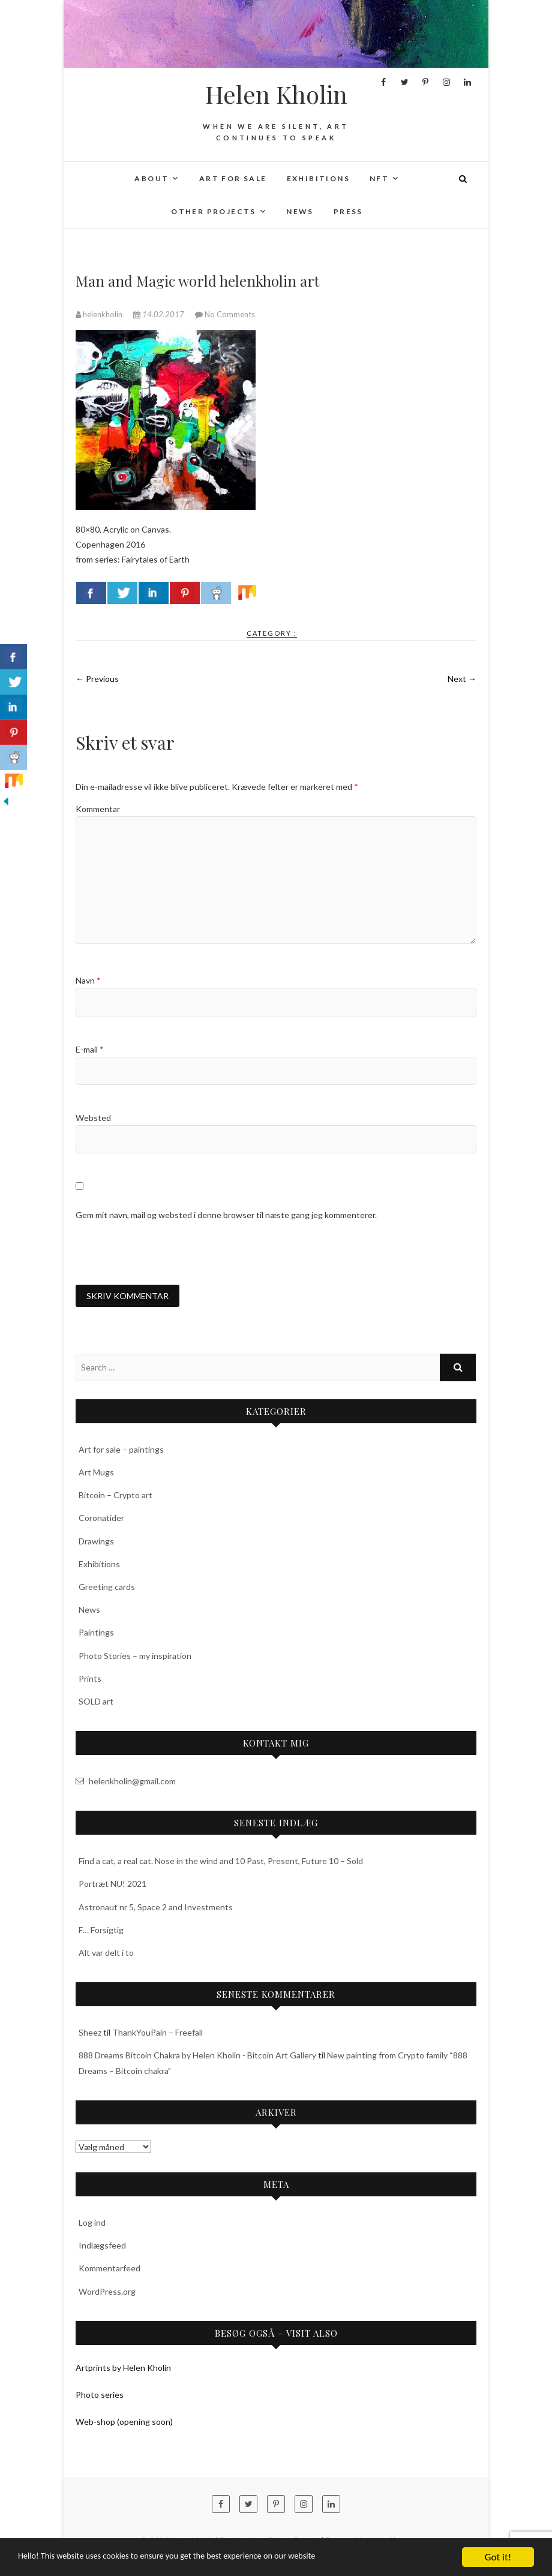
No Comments (230, 314)
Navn (88, 980)
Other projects (213, 211)
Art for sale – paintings (121, 1450)
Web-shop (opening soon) (124, 2423)
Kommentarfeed (109, 2270)
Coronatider (101, 1519)
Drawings (96, 1542)
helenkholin (100, 314)
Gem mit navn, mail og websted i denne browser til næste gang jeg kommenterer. (226, 1215)
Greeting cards (107, 1588)
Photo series (100, 2396)
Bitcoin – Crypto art (115, 1497)
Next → (462, 679)
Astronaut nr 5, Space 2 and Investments (156, 1908)
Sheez (90, 2034)
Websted (93, 1118)
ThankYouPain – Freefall (157, 2034)
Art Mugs (96, 1474)
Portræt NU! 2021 (112, 1885)
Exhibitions (318, 178)
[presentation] (167, 1253)
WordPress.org (107, 2293)
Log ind (92, 2224)
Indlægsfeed (102, 2247)
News (300, 211)
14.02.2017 (159, 314)
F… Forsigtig (101, 1931)
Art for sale (233, 178)
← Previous (97, 679)
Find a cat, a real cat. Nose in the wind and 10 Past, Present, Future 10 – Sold (221, 1862)
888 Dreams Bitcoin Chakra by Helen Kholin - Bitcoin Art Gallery (197, 2057)
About (151, 178)
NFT (379, 178)
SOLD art (96, 1702)
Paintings (96, 1634)
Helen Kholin (276, 94)
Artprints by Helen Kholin (123, 2369)
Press (348, 211)
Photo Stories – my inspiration (135, 1657)
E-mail (90, 1049)
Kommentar (98, 809)
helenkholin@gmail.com (126, 1783)
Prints (90, 1680)
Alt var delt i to (106, 1954)
